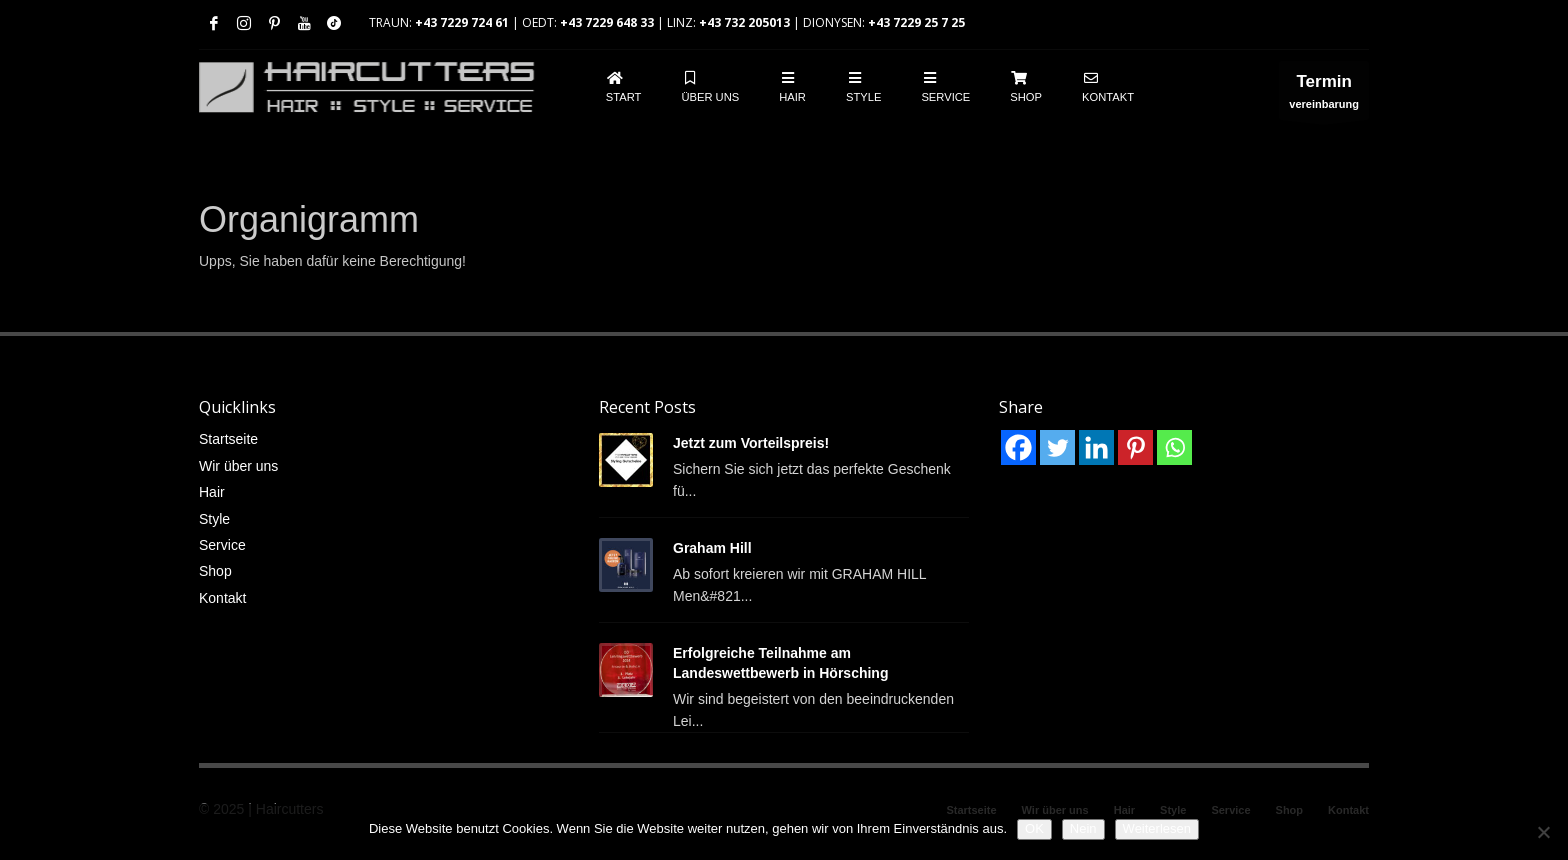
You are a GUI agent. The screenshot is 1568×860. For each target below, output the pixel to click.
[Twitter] (1057, 447)
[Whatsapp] (1174, 447)
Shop (215, 571)
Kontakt (222, 598)
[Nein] (1543, 832)
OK (1034, 828)
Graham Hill (712, 548)
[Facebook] (1018, 447)
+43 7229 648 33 (607, 22)
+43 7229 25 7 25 (916, 22)
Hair (212, 492)
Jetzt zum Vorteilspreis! (751, 443)
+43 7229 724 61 (462, 22)
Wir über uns (238, 466)
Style (214, 519)
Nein (1083, 828)
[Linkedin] (1096, 447)
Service (222, 545)
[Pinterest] (1135, 447)
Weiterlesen (1157, 828)
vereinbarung (1324, 95)
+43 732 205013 (744, 22)
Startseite (228, 439)
